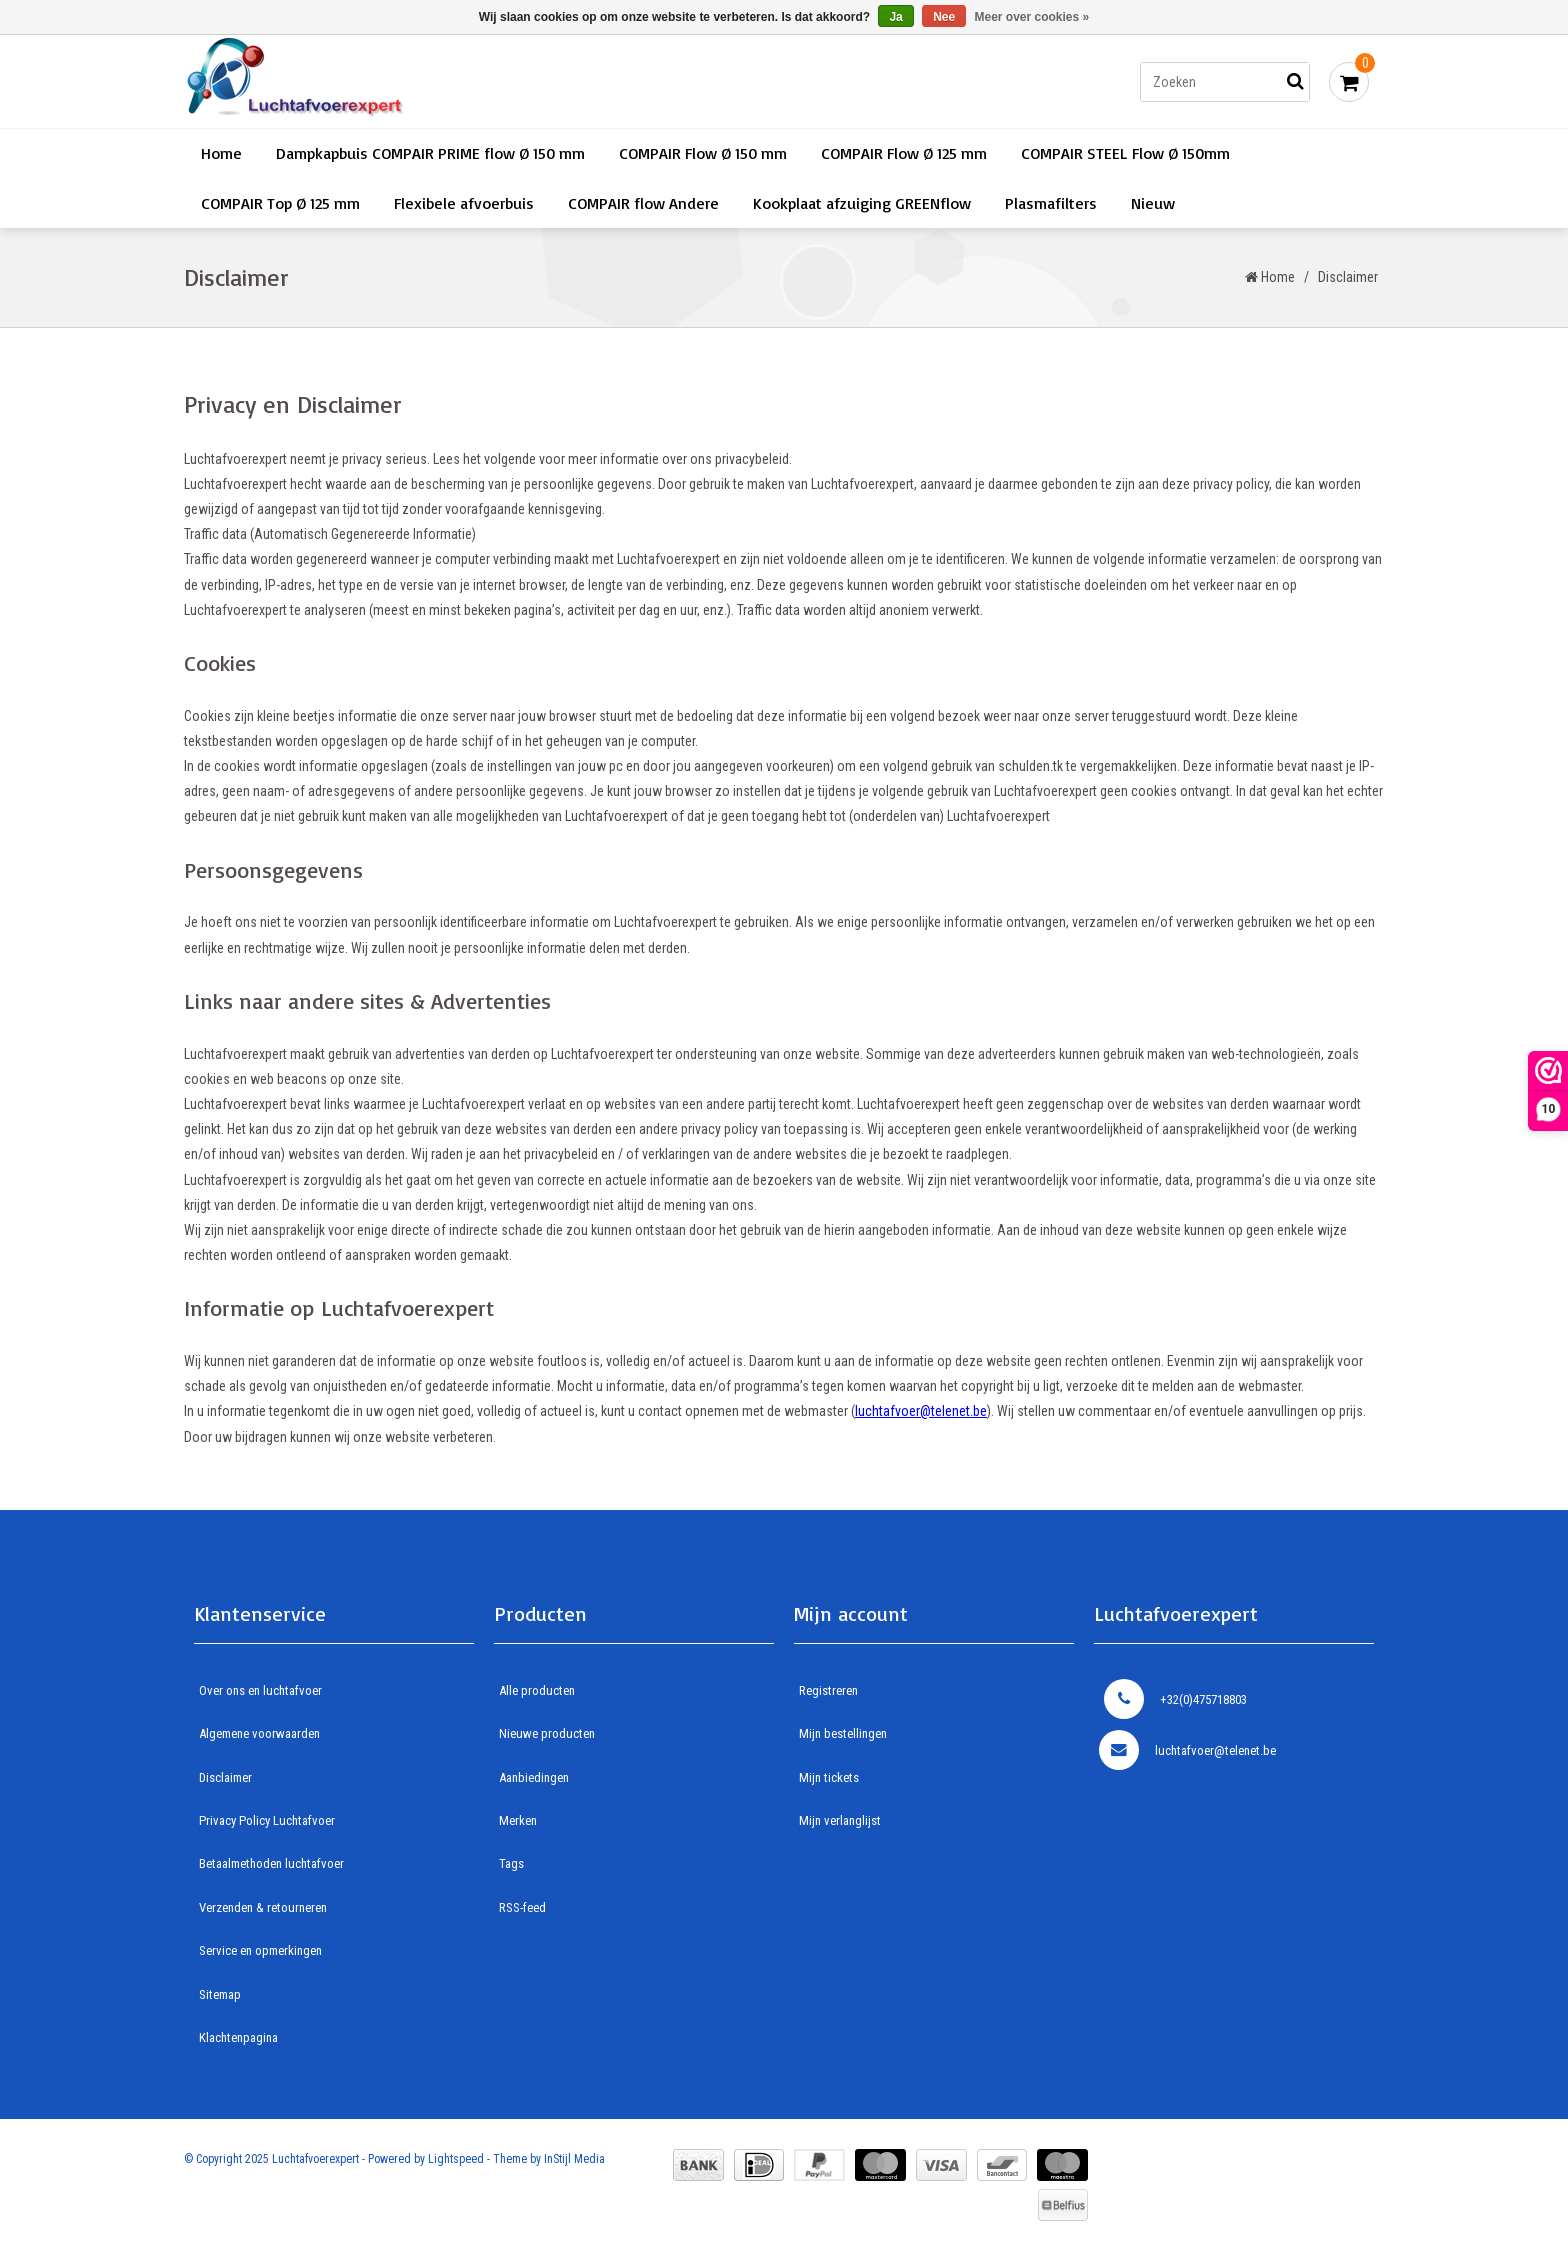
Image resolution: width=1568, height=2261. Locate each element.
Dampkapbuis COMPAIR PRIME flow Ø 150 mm (430, 153)
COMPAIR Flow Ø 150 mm (703, 153)
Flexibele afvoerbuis (464, 203)
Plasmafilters (1051, 203)
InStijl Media (574, 2159)
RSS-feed (522, 1907)
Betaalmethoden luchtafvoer (271, 1863)
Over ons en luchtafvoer (260, 1690)
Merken (518, 1820)
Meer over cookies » (1032, 17)
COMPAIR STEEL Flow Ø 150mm (1125, 153)
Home (221, 153)
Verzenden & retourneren (263, 1907)
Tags (511, 1863)
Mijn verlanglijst (840, 1820)
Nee (944, 17)
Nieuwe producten (547, 1733)
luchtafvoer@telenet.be (1187, 1750)
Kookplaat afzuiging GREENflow (862, 203)
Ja (895, 17)
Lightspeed (456, 2159)
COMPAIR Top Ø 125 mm (280, 203)
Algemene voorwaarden (259, 1733)
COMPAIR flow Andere (643, 203)
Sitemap (220, 1994)
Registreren (828, 1690)
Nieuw (1153, 203)
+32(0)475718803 (1175, 1699)
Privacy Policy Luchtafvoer (267, 1820)
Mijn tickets (829, 1777)
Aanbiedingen (534, 1777)
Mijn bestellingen (843, 1733)
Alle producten (537, 1690)
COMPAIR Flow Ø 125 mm (904, 153)
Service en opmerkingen (260, 1950)
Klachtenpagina (238, 2037)
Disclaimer (1348, 277)
